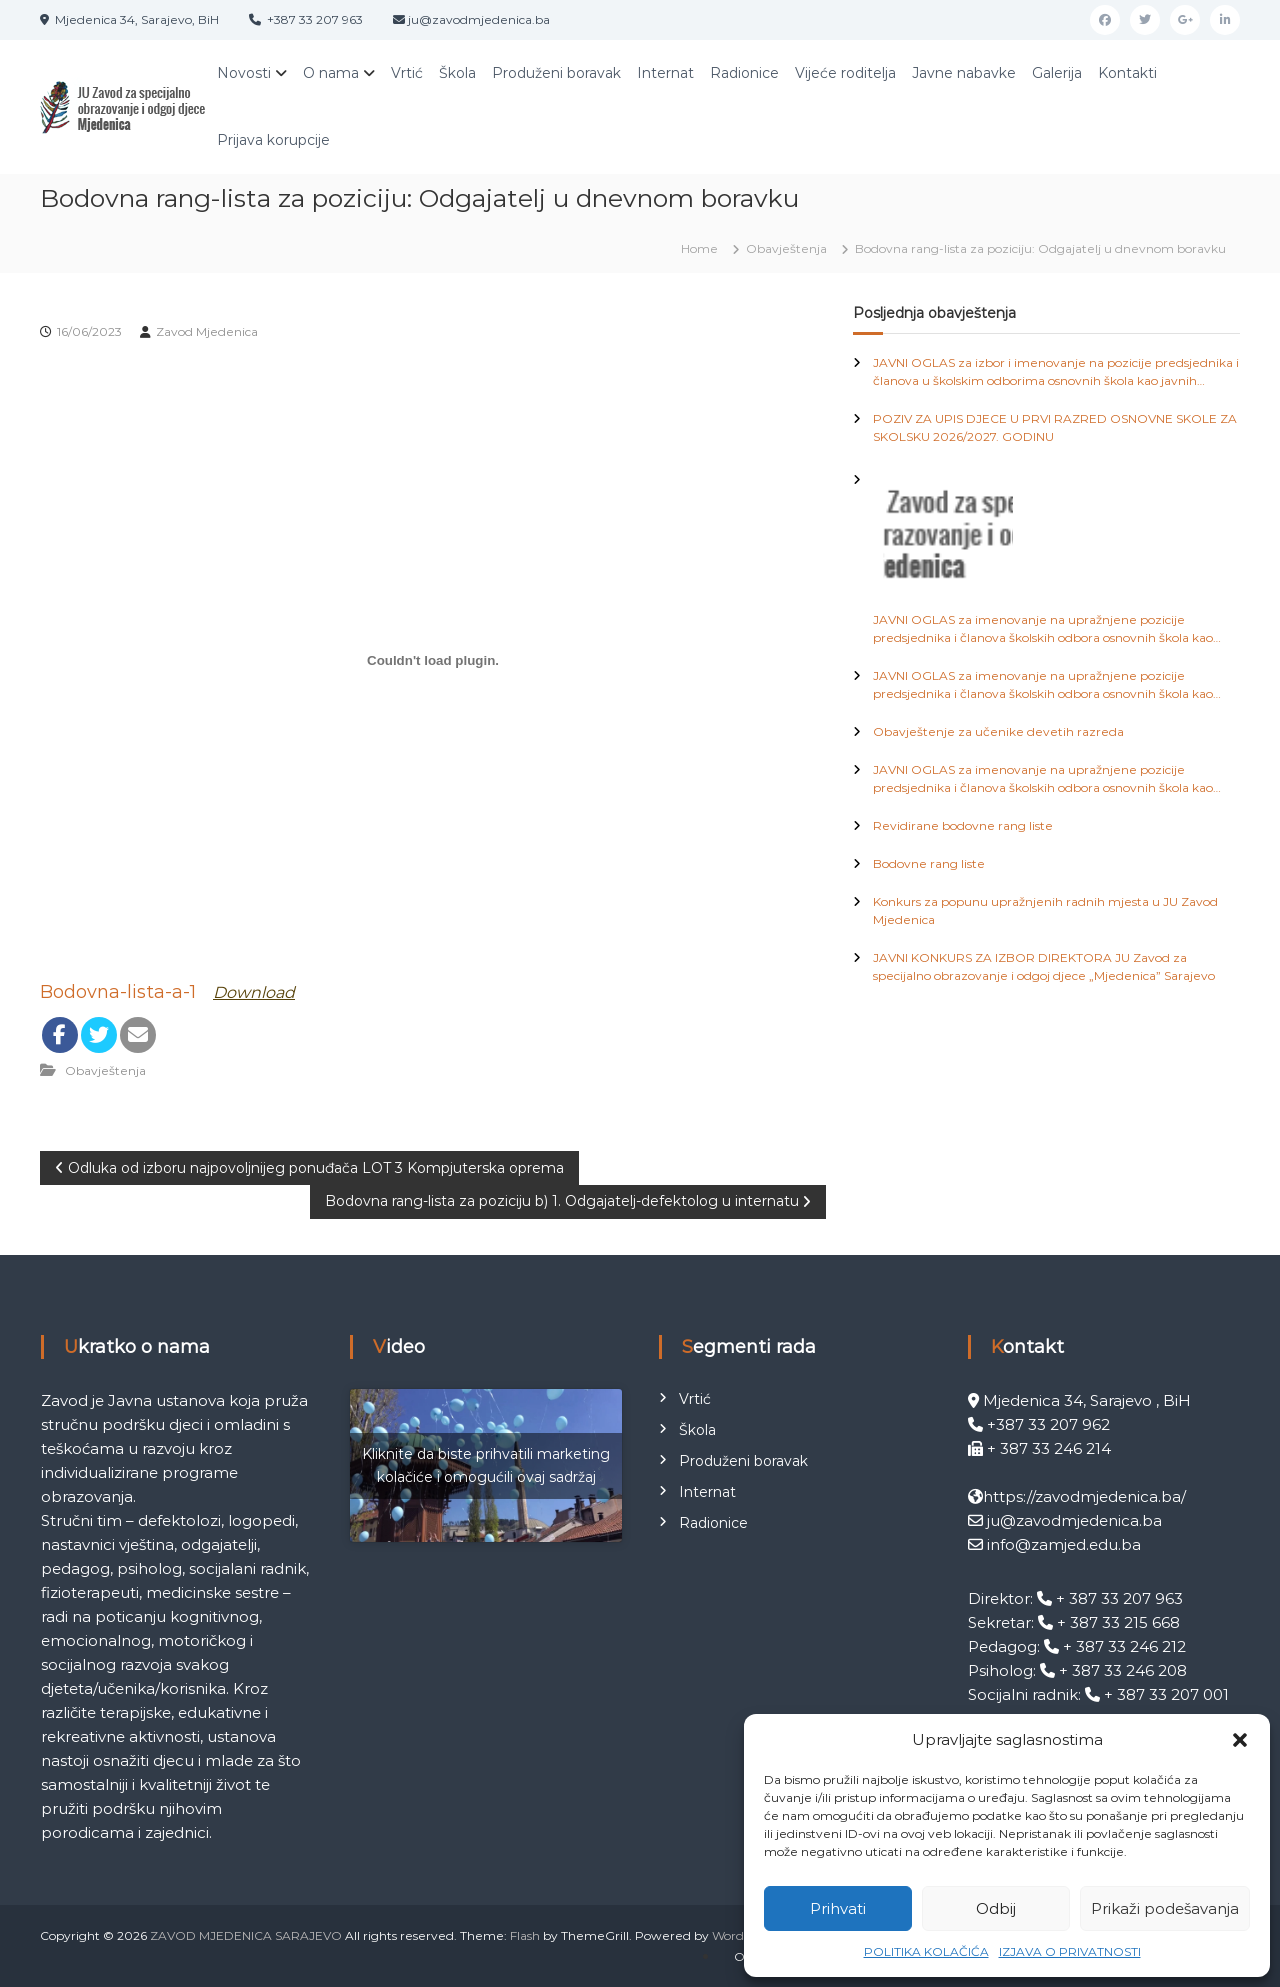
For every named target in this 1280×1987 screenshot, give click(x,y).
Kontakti (1127, 73)
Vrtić (407, 73)
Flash (525, 1935)
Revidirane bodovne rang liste (963, 825)
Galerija (1057, 73)
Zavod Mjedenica (207, 331)
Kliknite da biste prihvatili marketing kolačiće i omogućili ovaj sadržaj (486, 1465)
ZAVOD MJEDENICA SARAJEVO (246, 1935)
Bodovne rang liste (929, 863)
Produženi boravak (556, 73)
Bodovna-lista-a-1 (118, 992)
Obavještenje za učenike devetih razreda (998, 731)
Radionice (744, 73)
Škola (457, 73)
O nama (331, 73)
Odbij (996, 1908)
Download (254, 992)
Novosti (244, 73)
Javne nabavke (964, 73)
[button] (1240, 1740)
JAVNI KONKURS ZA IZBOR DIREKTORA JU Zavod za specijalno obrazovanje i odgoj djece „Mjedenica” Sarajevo (1044, 966)
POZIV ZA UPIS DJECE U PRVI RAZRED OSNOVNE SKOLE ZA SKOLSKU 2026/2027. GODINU (1055, 427)
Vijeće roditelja (845, 73)
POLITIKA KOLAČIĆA (926, 1951)
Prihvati (838, 1908)
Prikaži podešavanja (1165, 1908)
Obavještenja (786, 248)
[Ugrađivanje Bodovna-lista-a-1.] (433, 661)
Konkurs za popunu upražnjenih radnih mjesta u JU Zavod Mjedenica (1045, 910)
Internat (665, 73)
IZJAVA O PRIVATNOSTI (1070, 1951)
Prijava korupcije (273, 140)
